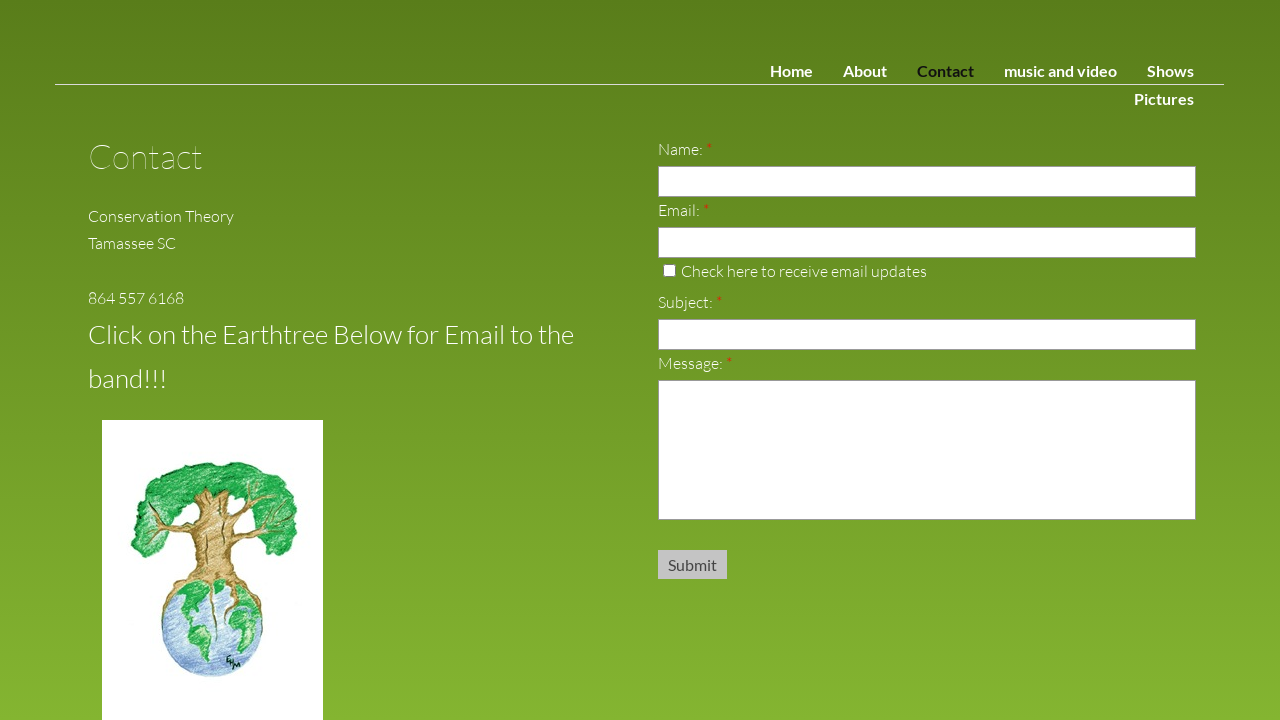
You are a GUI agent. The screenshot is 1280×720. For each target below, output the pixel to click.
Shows (1170, 70)
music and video (1060, 70)
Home (791, 70)
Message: (695, 363)
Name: (685, 149)
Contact (945, 70)
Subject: (690, 302)
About (865, 70)
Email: (683, 210)
